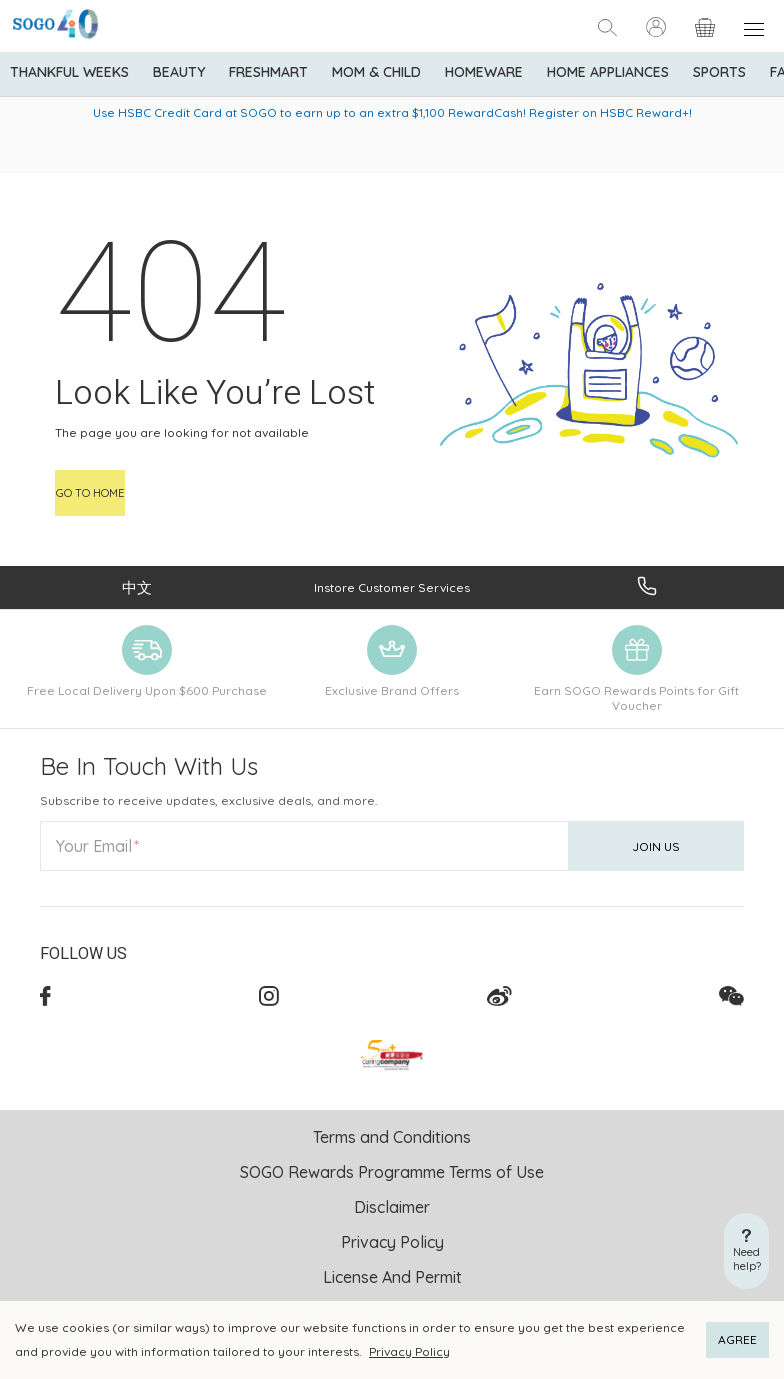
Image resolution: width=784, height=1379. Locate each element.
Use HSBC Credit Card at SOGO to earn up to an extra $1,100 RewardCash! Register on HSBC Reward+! (392, 112)
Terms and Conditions (392, 1137)
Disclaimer (392, 1207)
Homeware (484, 72)
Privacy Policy (409, 1351)
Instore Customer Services (392, 587)
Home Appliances (608, 72)
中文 (137, 587)
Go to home (90, 493)
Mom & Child (376, 72)
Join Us (656, 846)
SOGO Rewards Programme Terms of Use (392, 1172)
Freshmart (268, 72)
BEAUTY (179, 72)
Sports (719, 72)
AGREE (737, 1339)
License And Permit (392, 1277)
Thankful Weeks (69, 72)
